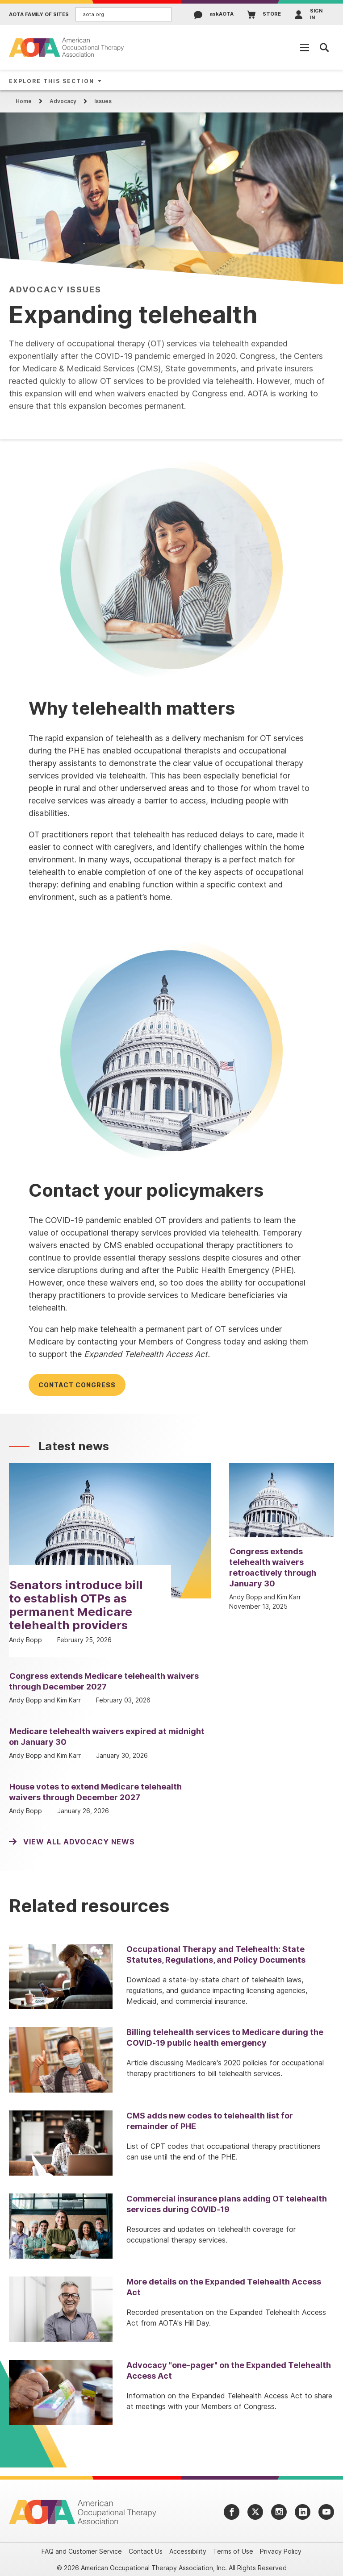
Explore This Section (51, 81)
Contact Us (146, 2551)
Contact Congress (77, 1385)
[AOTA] (67, 47)
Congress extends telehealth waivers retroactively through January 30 (272, 1567)
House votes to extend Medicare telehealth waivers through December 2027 (95, 1792)
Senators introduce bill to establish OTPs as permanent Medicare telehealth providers (76, 1605)
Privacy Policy (280, 2551)
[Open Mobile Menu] (304, 47)
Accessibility (187, 2551)
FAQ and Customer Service (82, 2551)
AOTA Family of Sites (39, 14)
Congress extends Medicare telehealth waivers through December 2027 (104, 1681)
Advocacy (63, 101)
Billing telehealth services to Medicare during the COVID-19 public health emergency (224, 2037)
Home (24, 101)
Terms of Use (233, 2551)
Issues (103, 101)
